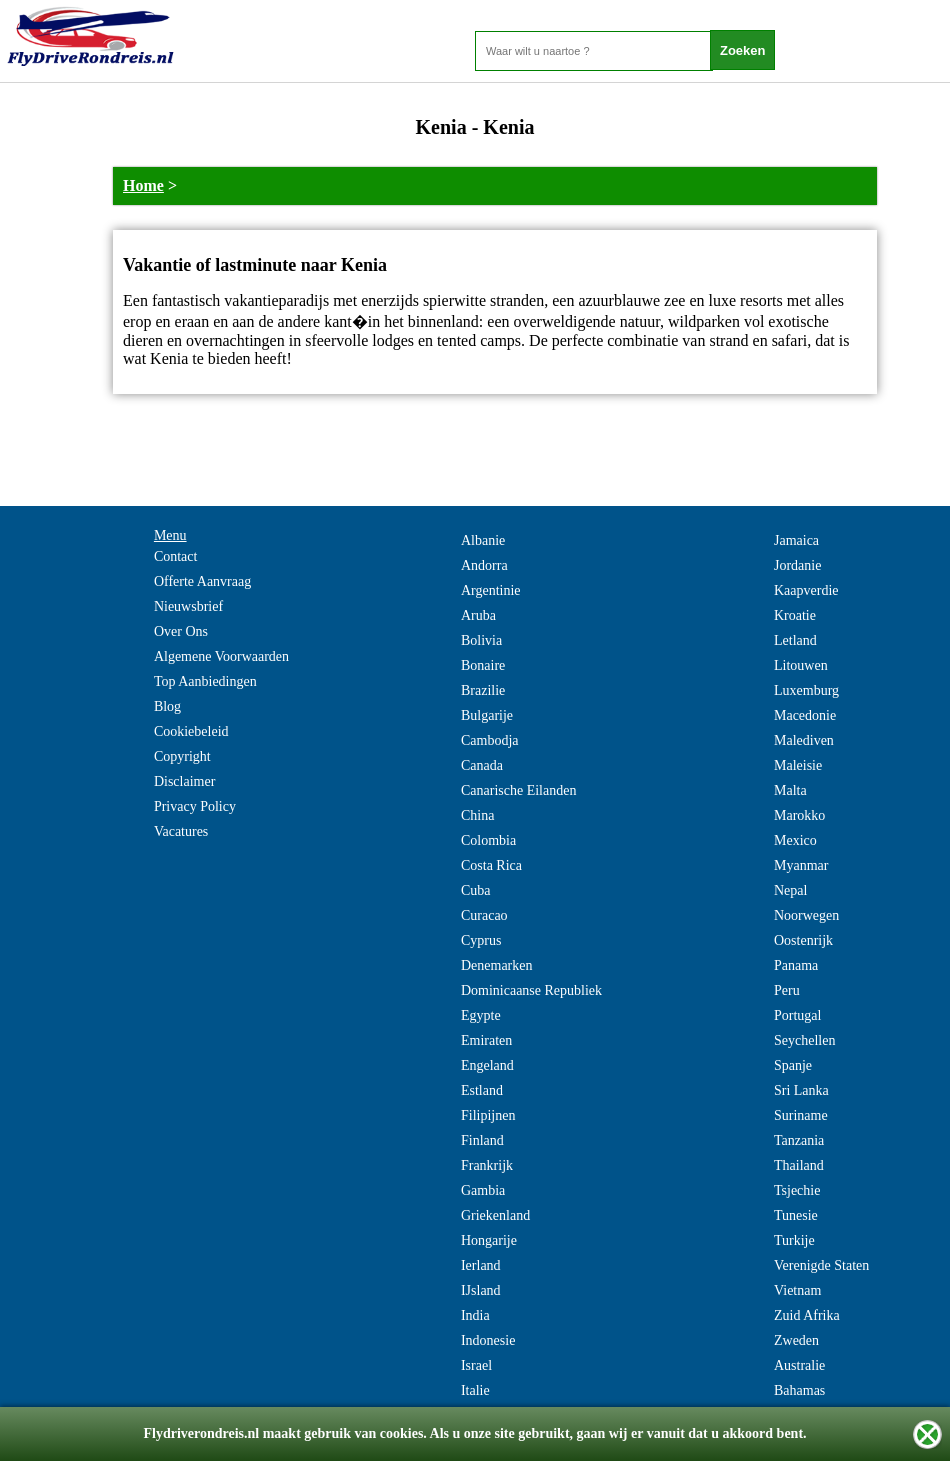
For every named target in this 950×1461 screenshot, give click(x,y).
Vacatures (181, 831)
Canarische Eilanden (518, 790)
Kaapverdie (806, 590)
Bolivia (481, 640)
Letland (795, 640)
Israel (476, 1365)
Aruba (478, 615)
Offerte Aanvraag (202, 581)
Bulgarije (487, 715)
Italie (475, 1390)
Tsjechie (797, 1190)
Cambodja (490, 740)
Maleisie (798, 765)
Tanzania (799, 1140)
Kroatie (795, 615)
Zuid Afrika (807, 1315)
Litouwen (801, 665)
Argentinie (491, 590)
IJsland (481, 1290)
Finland (482, 1140)
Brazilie (483, 690)
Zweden (796, 1340)
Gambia (483, 1190)
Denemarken (497, 965)
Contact (176, 556)
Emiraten (486, 1040)
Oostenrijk (803, 940)
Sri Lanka (801, 1090)
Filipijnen (488, 1115)
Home (143, 185)
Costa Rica (491, 865)
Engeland (487, 1065)
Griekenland (495, 1215)
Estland (482, 1090)
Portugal (797, 1015)
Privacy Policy (195, 806)
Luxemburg (806, 690)
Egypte (481, 1015)
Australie (799, 1365)
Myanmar (801, 865)
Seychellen (804, 1040)
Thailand (799, 1165)
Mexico (795, 840)
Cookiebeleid (191, 731)
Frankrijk (487, 1165)
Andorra (484, 565)
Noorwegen (806, 915)
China (477, 815)
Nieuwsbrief (188, 606)
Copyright (182, 756)
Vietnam (797, 1290)
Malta (790, 790)
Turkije (794, 1240)
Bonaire (483, 665)
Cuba (476, 890)
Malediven (804, 740)
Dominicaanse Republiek (531, 990)
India (475, 1315)
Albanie (483, 540)
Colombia (488, 840)
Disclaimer (184, 781)
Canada (482, 765)
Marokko (799, 815)
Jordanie (797, 565)
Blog (167, 706)
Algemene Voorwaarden (221, 656)
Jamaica (796, 540)
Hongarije (489, 1240)
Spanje (793, 1065)
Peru (787, 990)
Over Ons (181, 631)
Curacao (484, 915)
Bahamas (799, 1390)
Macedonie (805, 715)
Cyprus (481, 940)
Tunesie (796, 1215)
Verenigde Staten (821, 1265)
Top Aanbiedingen (205, 681)
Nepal (790, 890)
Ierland (481, 1265)
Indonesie (488, 1340)
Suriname (801, 1115)
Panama (796, 965)
